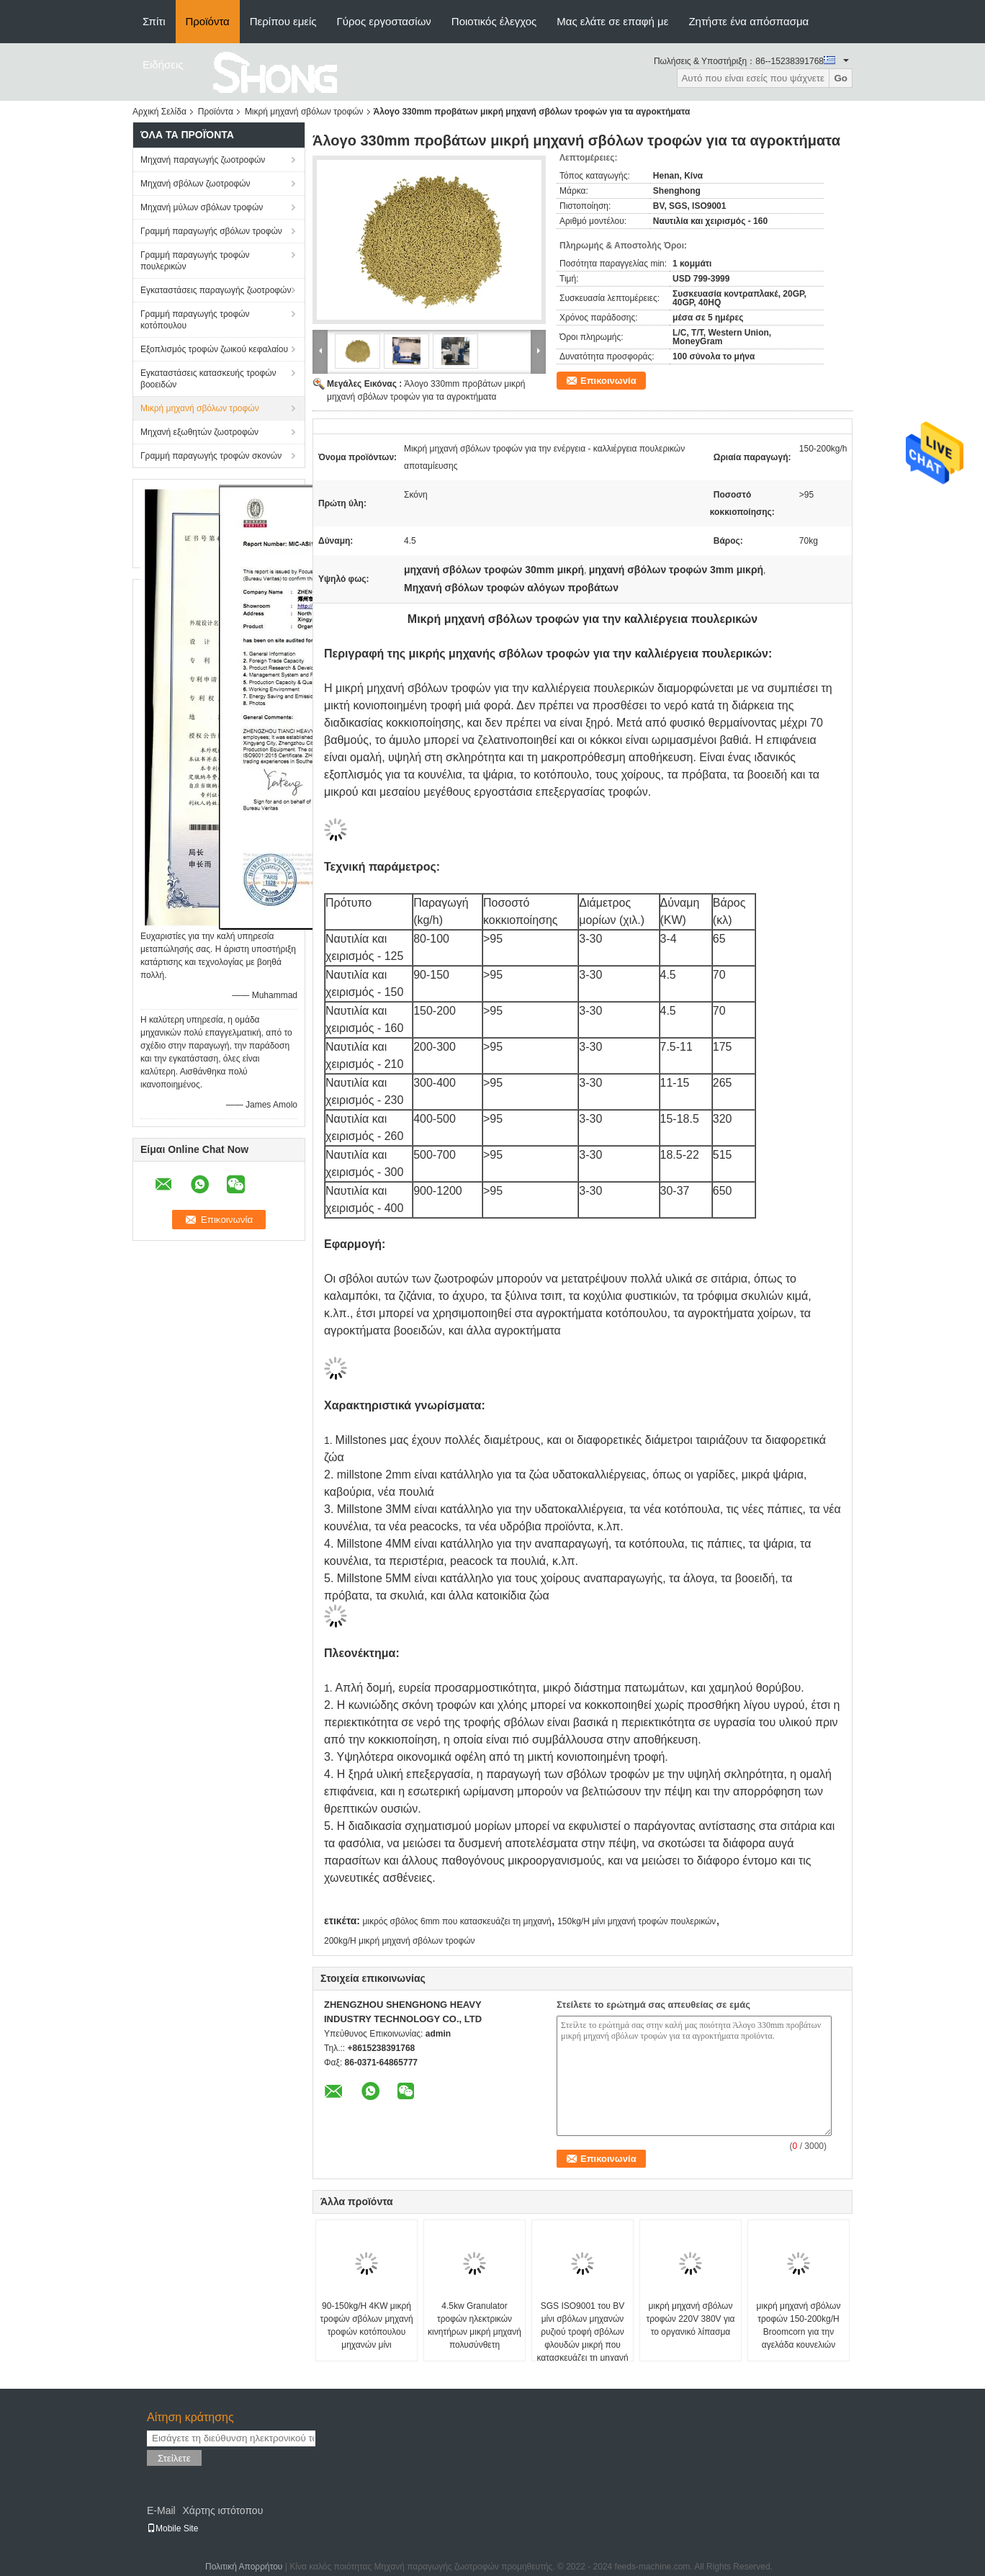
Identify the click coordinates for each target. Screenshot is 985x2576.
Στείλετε (174, 2458)
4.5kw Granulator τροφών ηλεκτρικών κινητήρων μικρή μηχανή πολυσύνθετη (474, 2325)
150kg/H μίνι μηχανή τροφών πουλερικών (636, 1921)
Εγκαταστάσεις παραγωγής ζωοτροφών (215, 290)
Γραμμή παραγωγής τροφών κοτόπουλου (195, 320)
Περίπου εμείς (283, 21)
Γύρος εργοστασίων (384, 21)
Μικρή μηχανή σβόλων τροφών (304, 112)
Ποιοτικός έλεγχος (493, 21)
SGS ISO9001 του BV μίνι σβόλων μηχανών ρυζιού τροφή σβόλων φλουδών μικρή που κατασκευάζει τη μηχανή (582, 2332)
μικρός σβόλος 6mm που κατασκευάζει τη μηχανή (456, 1921)
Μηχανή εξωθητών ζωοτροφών (199, 432)
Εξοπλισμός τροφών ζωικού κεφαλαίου (214, 349)
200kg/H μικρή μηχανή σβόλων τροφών (399, 1941)
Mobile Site (172, 2528)
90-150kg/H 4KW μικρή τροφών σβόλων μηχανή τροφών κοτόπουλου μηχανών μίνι (366, 2325)
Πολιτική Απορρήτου (243, 2567)
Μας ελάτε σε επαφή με (612, 21)
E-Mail (161, 2510)
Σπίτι (154, 21)
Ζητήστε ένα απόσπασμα (748, 21)
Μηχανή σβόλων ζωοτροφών (195, 184)
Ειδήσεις (163, 64)
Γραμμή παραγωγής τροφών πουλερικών (195, 260)
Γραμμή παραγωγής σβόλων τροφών (211, 231)
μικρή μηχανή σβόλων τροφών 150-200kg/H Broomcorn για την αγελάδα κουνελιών (799, 2325)
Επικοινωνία (608, 380)
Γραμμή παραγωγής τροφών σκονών (211, 456)
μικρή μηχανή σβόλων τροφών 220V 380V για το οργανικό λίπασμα (690, 2319)
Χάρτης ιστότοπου (222, 2510)
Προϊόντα (208, 21)
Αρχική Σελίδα (159, 112)
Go (840, 78)
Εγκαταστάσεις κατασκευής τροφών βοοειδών (208, 379)
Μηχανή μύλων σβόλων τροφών (201, 207)
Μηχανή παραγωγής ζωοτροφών (202, 160)
